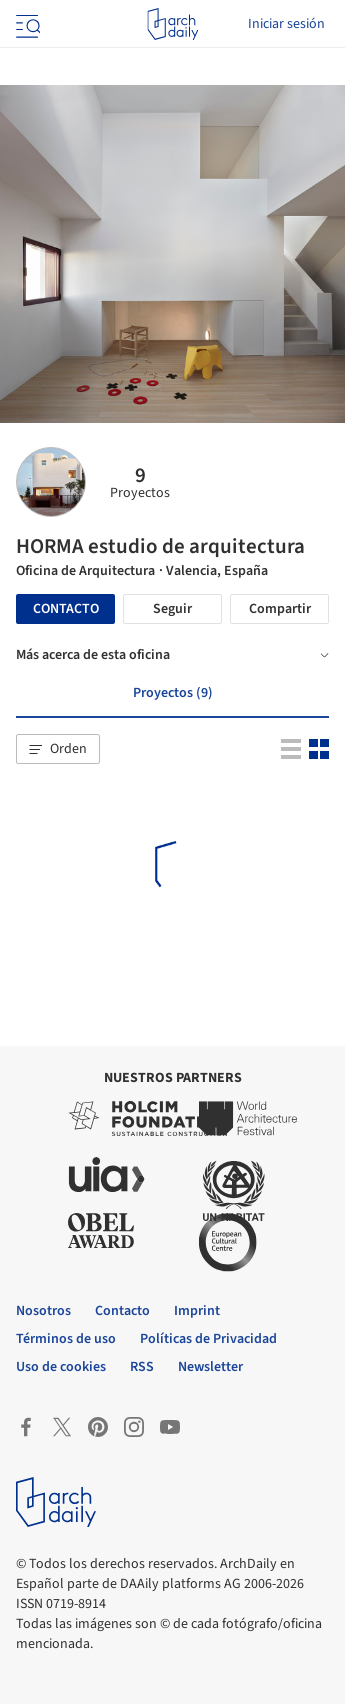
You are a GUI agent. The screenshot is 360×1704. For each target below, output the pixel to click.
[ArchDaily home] (172, 24)
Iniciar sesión (286, 24)
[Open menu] (26, 24)
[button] (58, 749)
